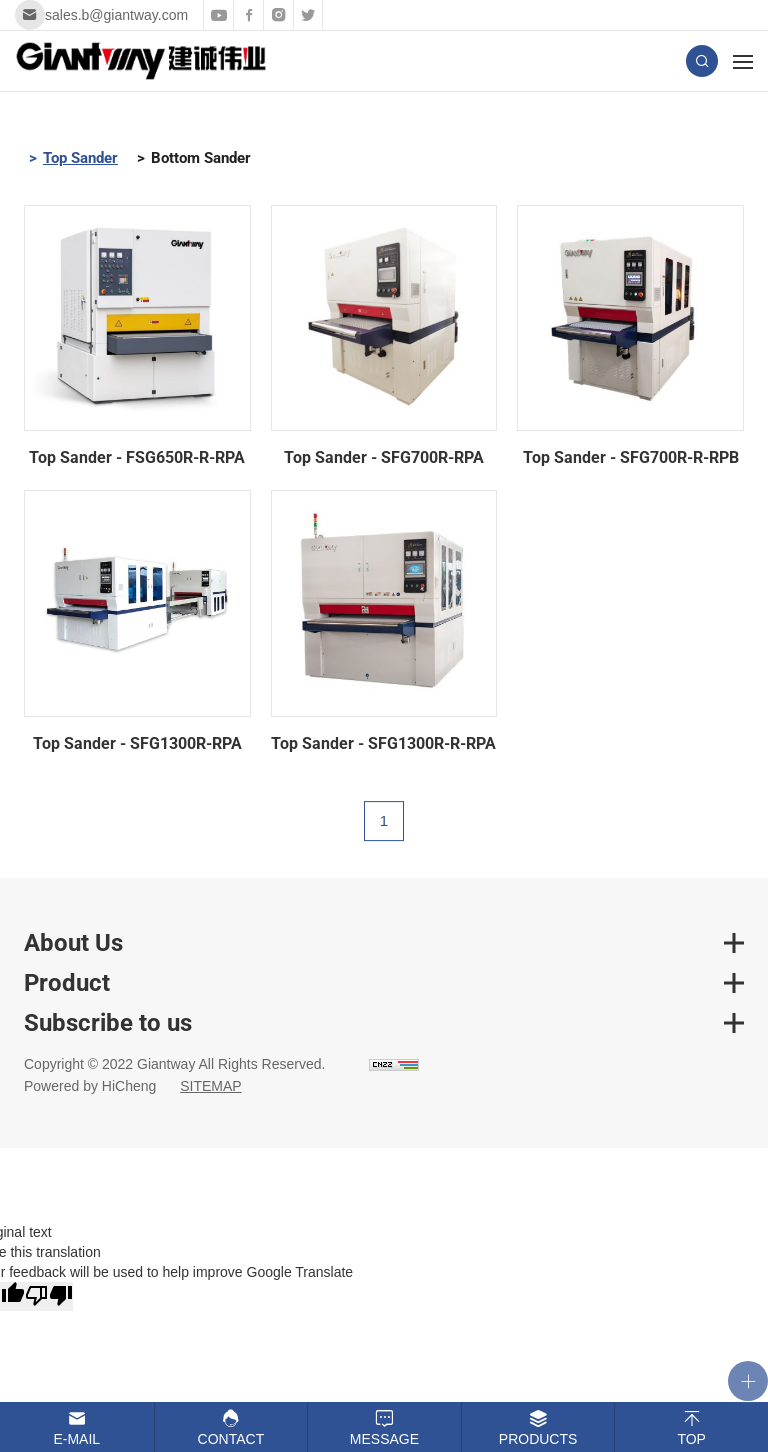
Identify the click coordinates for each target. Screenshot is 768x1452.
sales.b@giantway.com (116, 15)
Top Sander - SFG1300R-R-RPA (383, 743)
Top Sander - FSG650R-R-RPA (137, 457)
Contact (231, 1439)
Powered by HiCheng (90, 1086)
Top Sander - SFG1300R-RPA (137, 743)
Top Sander (80, 158)
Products (538, 1439)
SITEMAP (210, 1086)
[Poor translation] (49, 1296)
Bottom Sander (201, 158)
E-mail (76, 1439)
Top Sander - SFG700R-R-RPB (631, 457)
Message (384, 1439)
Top (691, 1439)
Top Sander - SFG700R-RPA (384, 457)
